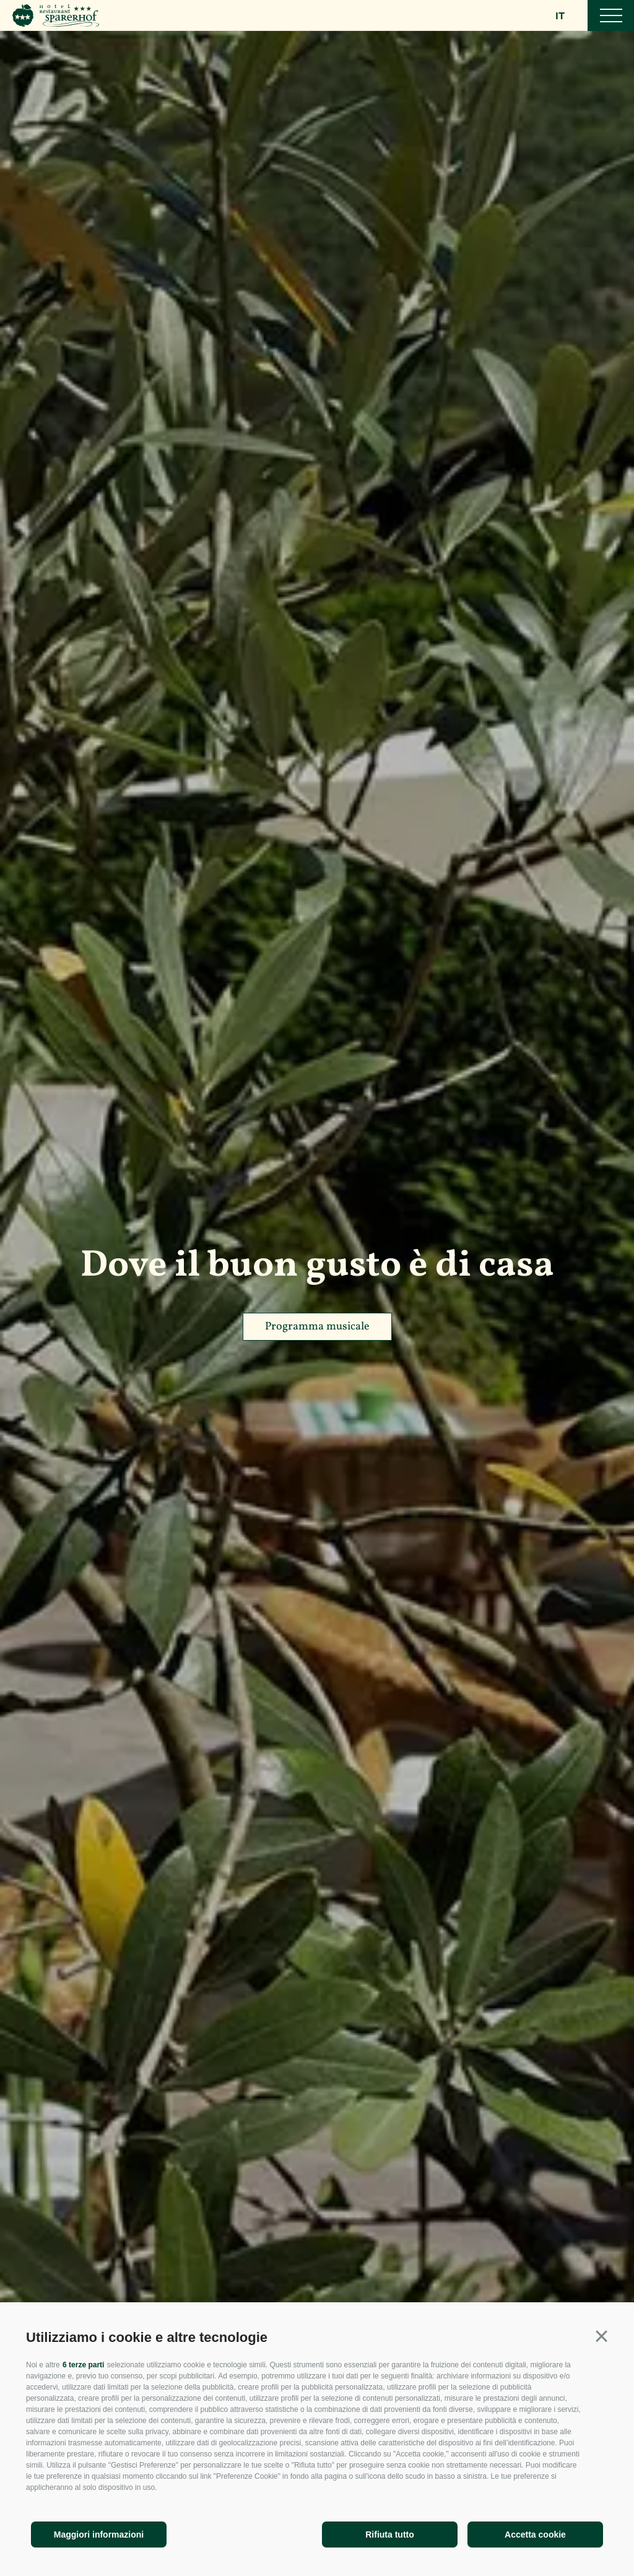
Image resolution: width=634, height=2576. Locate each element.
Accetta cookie (535, 2534)
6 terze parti (83, 2365)
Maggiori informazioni (99, 2534)
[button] (601, 2336)
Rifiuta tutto (389, 2534)
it (560, 16)
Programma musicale (317, 1326)
